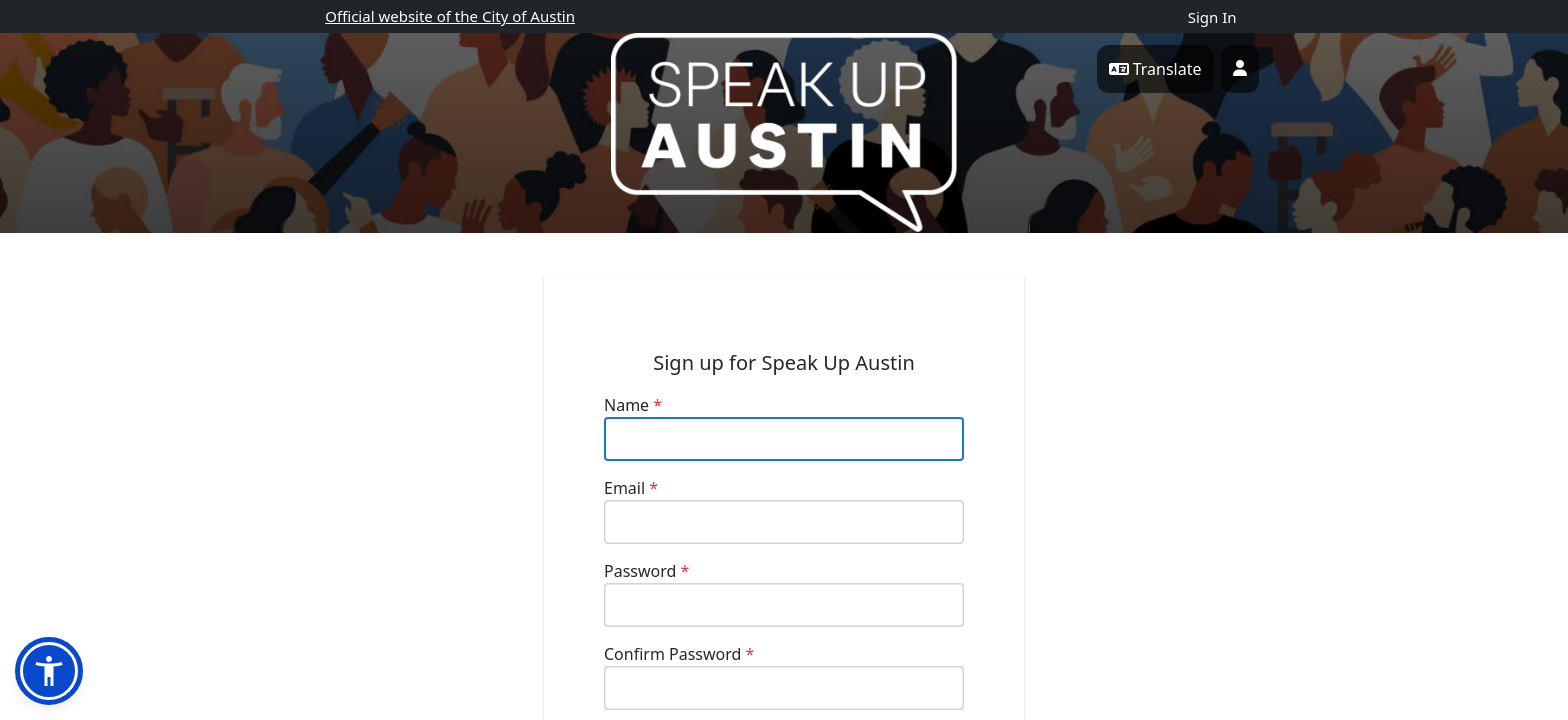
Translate (1155, 69)
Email (631, 488)
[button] (49, 671)
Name (633, 405)
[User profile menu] (1240, 69)
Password (646, 571)
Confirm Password (679, 654)
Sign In (1212, 17)
